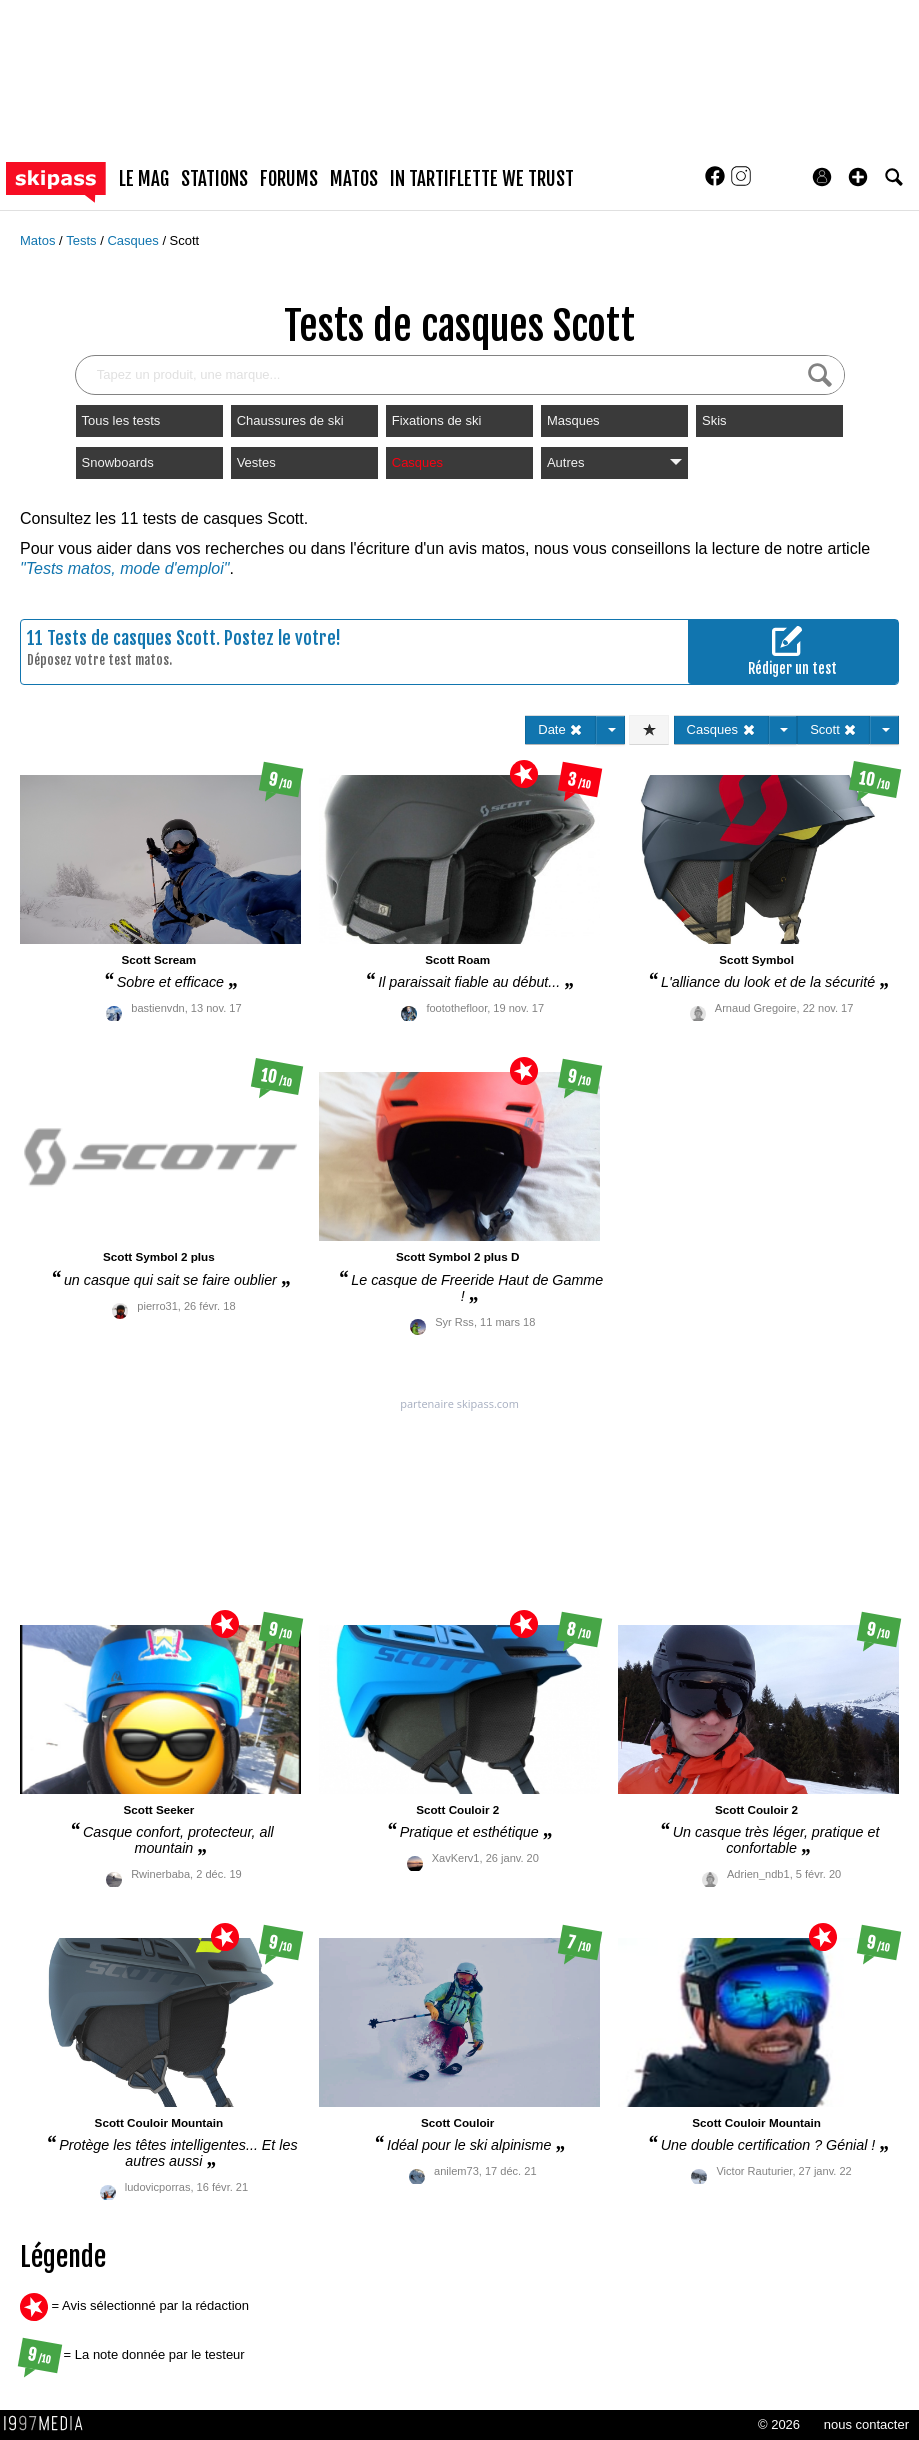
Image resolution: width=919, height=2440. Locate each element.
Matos (39, 240)
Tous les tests (121, 420)
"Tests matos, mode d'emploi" (124, 568)
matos (354, 179)
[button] (858, 177)
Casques (134, 240)
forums (289, 179)
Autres (614, 462)
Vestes (256, 462)
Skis (714, 420)
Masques (573, 420)
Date (560, 729)
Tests (83, 240)
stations (214, 179)
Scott (185, 240)
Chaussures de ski (290, 420)
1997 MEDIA (49, 2424)
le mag (144, 179)
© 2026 (779, 2424)
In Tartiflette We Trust (482, 179)
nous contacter (866, 2424)
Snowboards (118, 462)
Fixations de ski (437, 420)
